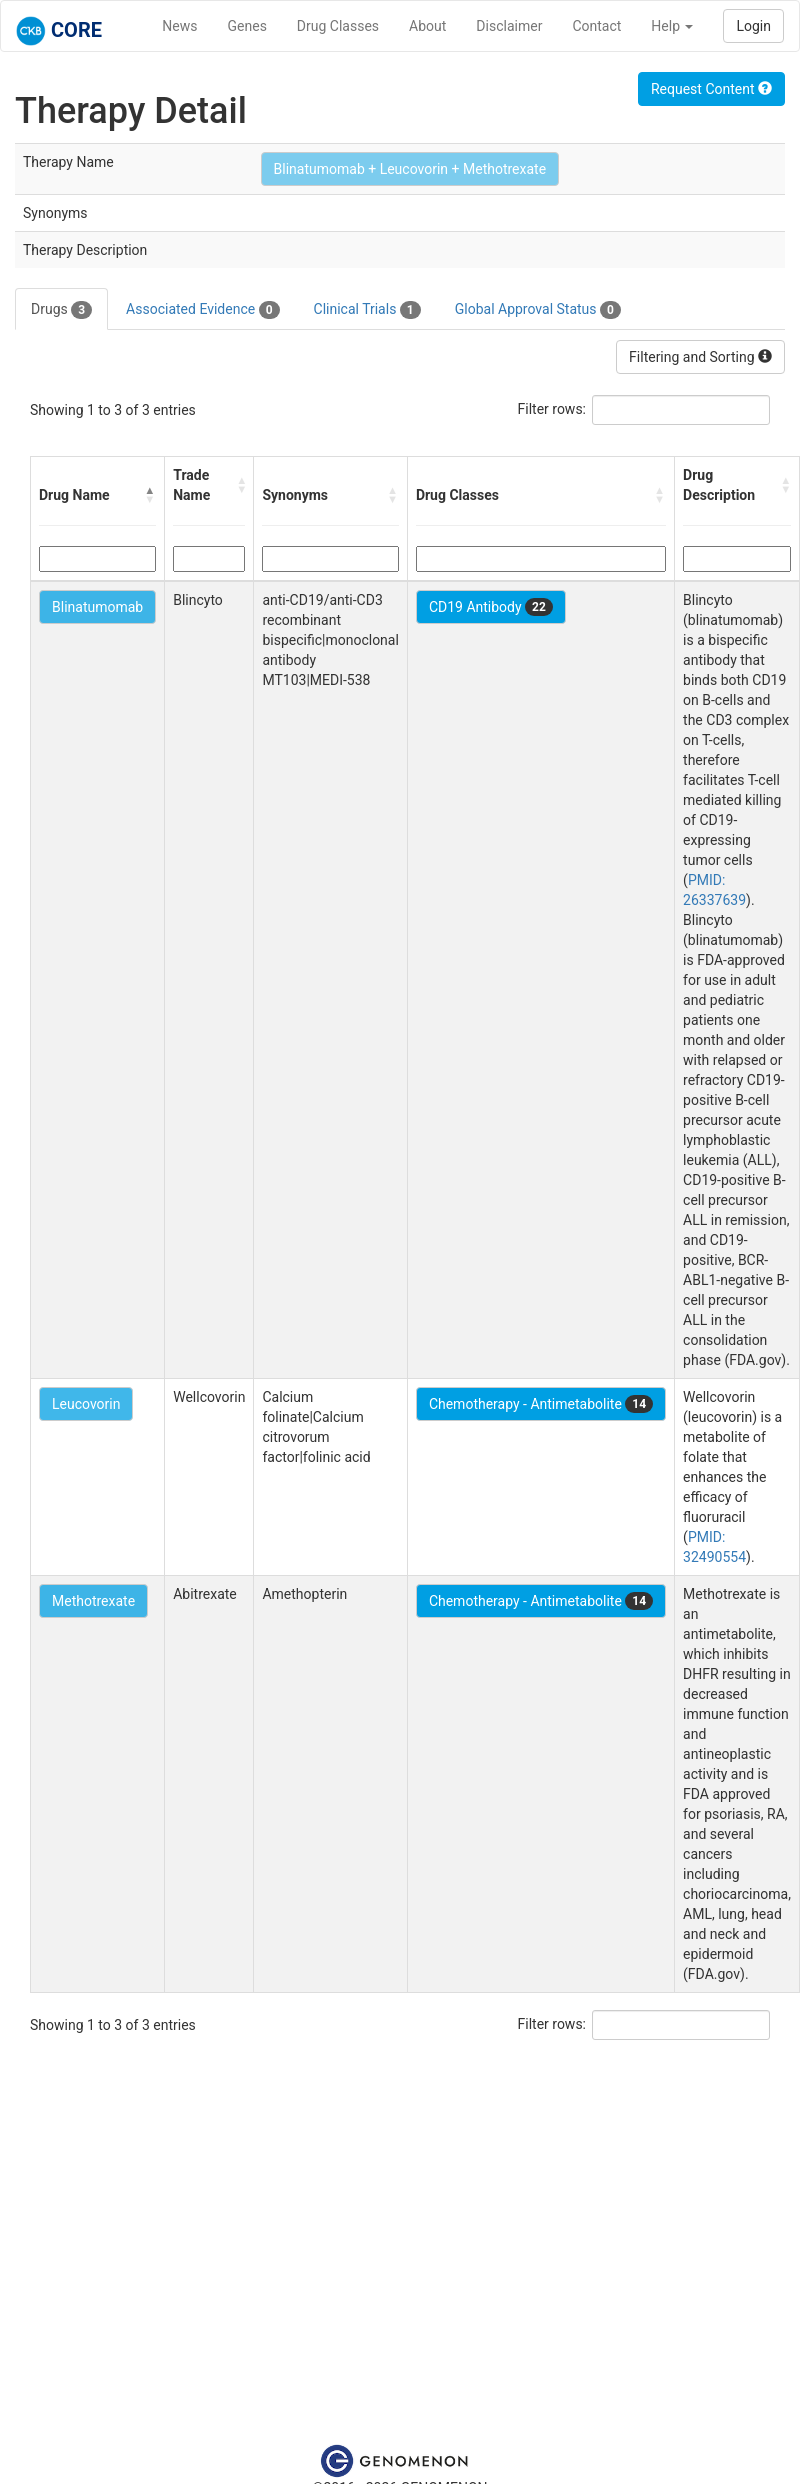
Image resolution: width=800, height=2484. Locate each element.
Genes (247, 26)
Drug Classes (338, 26)
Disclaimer (509, 26)
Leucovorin (86, 1404)
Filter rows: (552, 409)
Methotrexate (93, 1601)
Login (753, 26)
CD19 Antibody (491, 607)
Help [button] (672, 26)
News (179, 26)
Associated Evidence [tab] (202, 310)
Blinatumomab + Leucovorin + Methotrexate (410, 169)
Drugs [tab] (61, 310)
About (427, 26)
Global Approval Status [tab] (538, 310)
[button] (150, 495)
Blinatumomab (97, 607)
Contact (596, 26)
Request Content (711, 89)
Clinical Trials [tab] (367, 310)
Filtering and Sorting (700, 357)
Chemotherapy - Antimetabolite (541, 1404)
